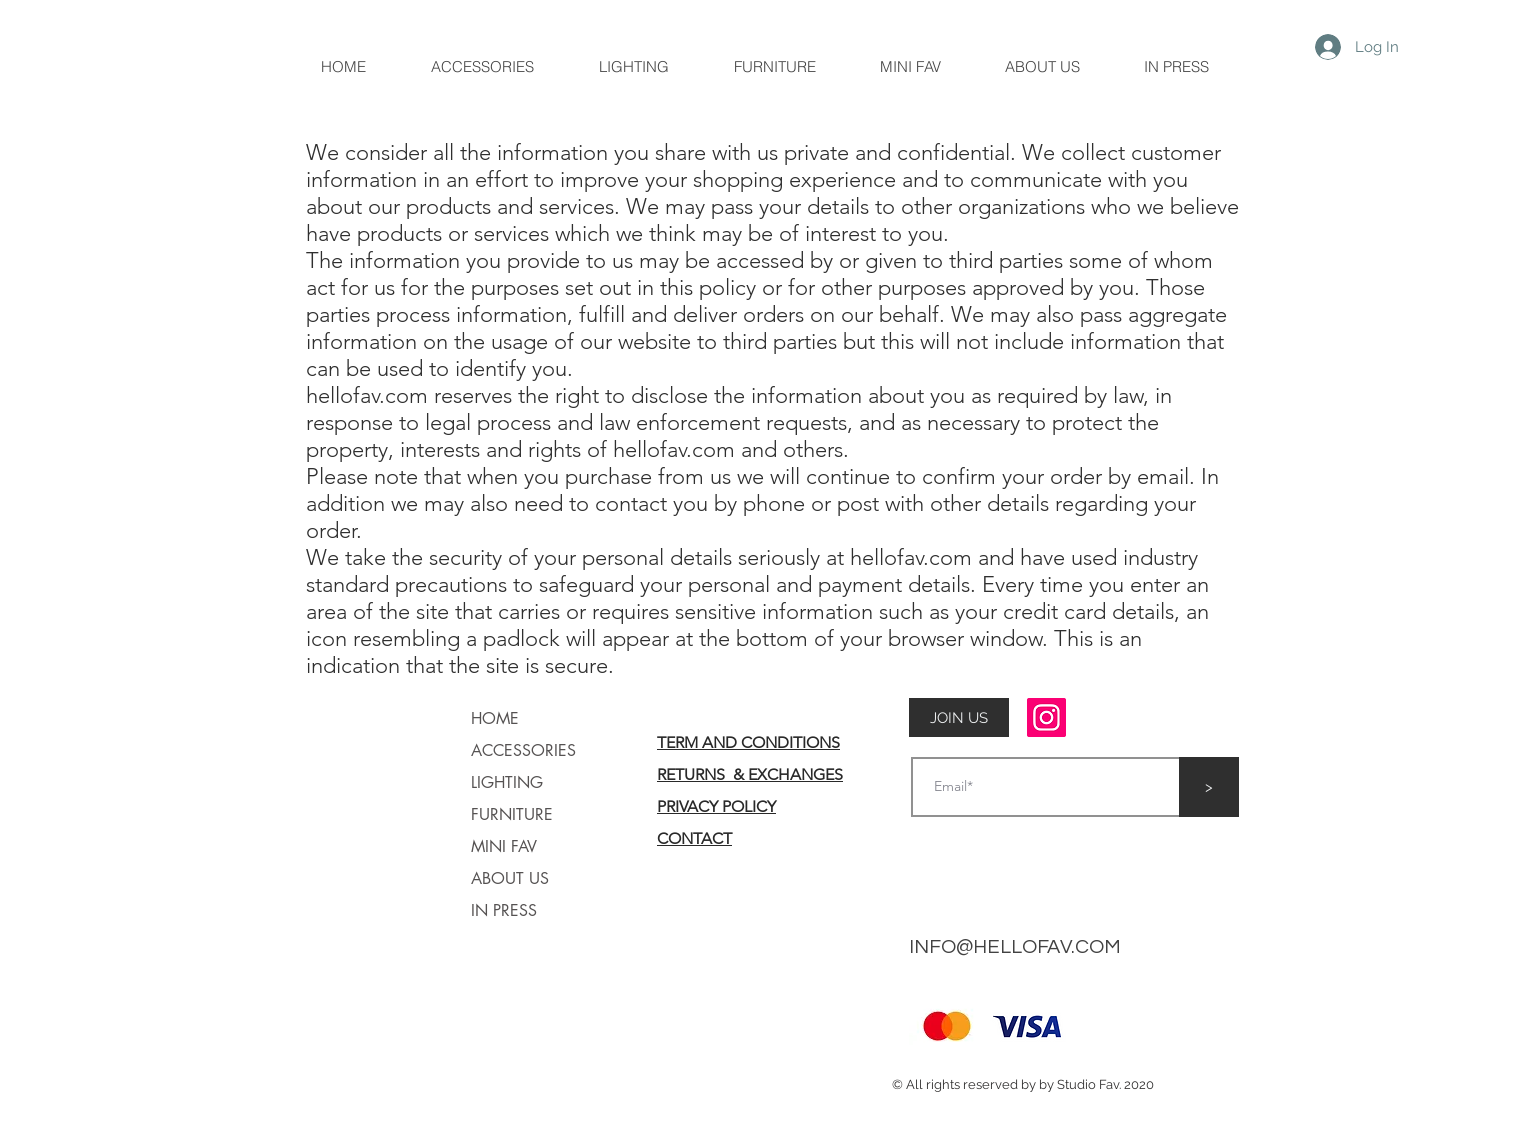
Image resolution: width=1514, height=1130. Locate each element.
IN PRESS (504, 910)
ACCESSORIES (523, 750)
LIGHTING (507, 782)
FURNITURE (512, 814)
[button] (959, 718)
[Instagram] (1046, 717)
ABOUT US (510, 878)
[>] (1209, 787)
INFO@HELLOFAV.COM (1015, 947)
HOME (495, 718)
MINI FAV (504, 846)
